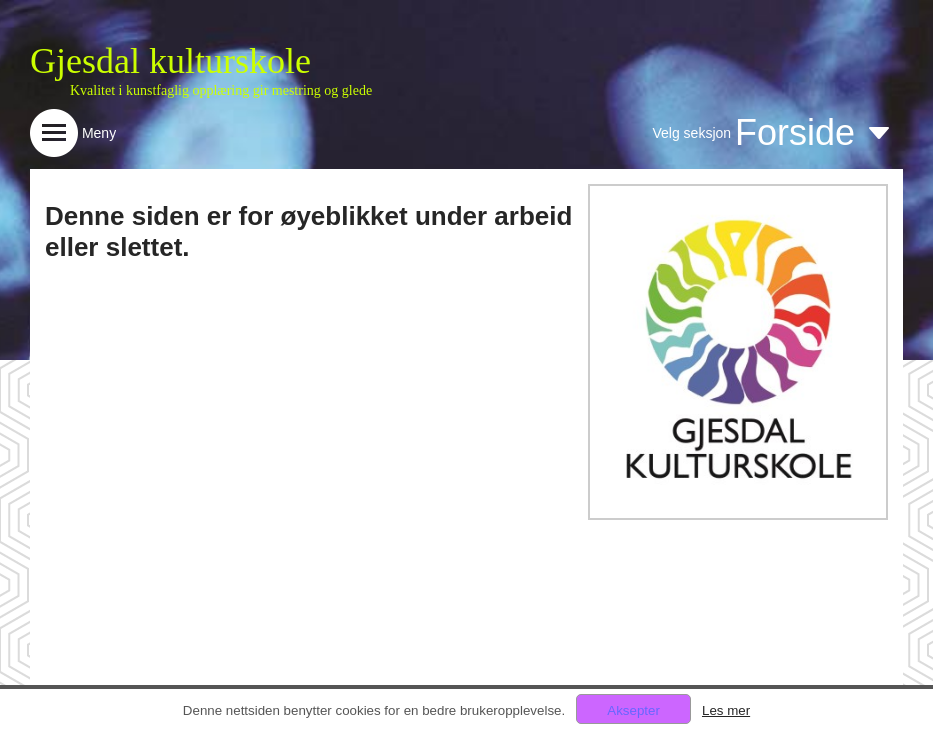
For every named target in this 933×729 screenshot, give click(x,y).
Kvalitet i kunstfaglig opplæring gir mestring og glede (221, 90)
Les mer (726, 710)
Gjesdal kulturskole (170, 61)
